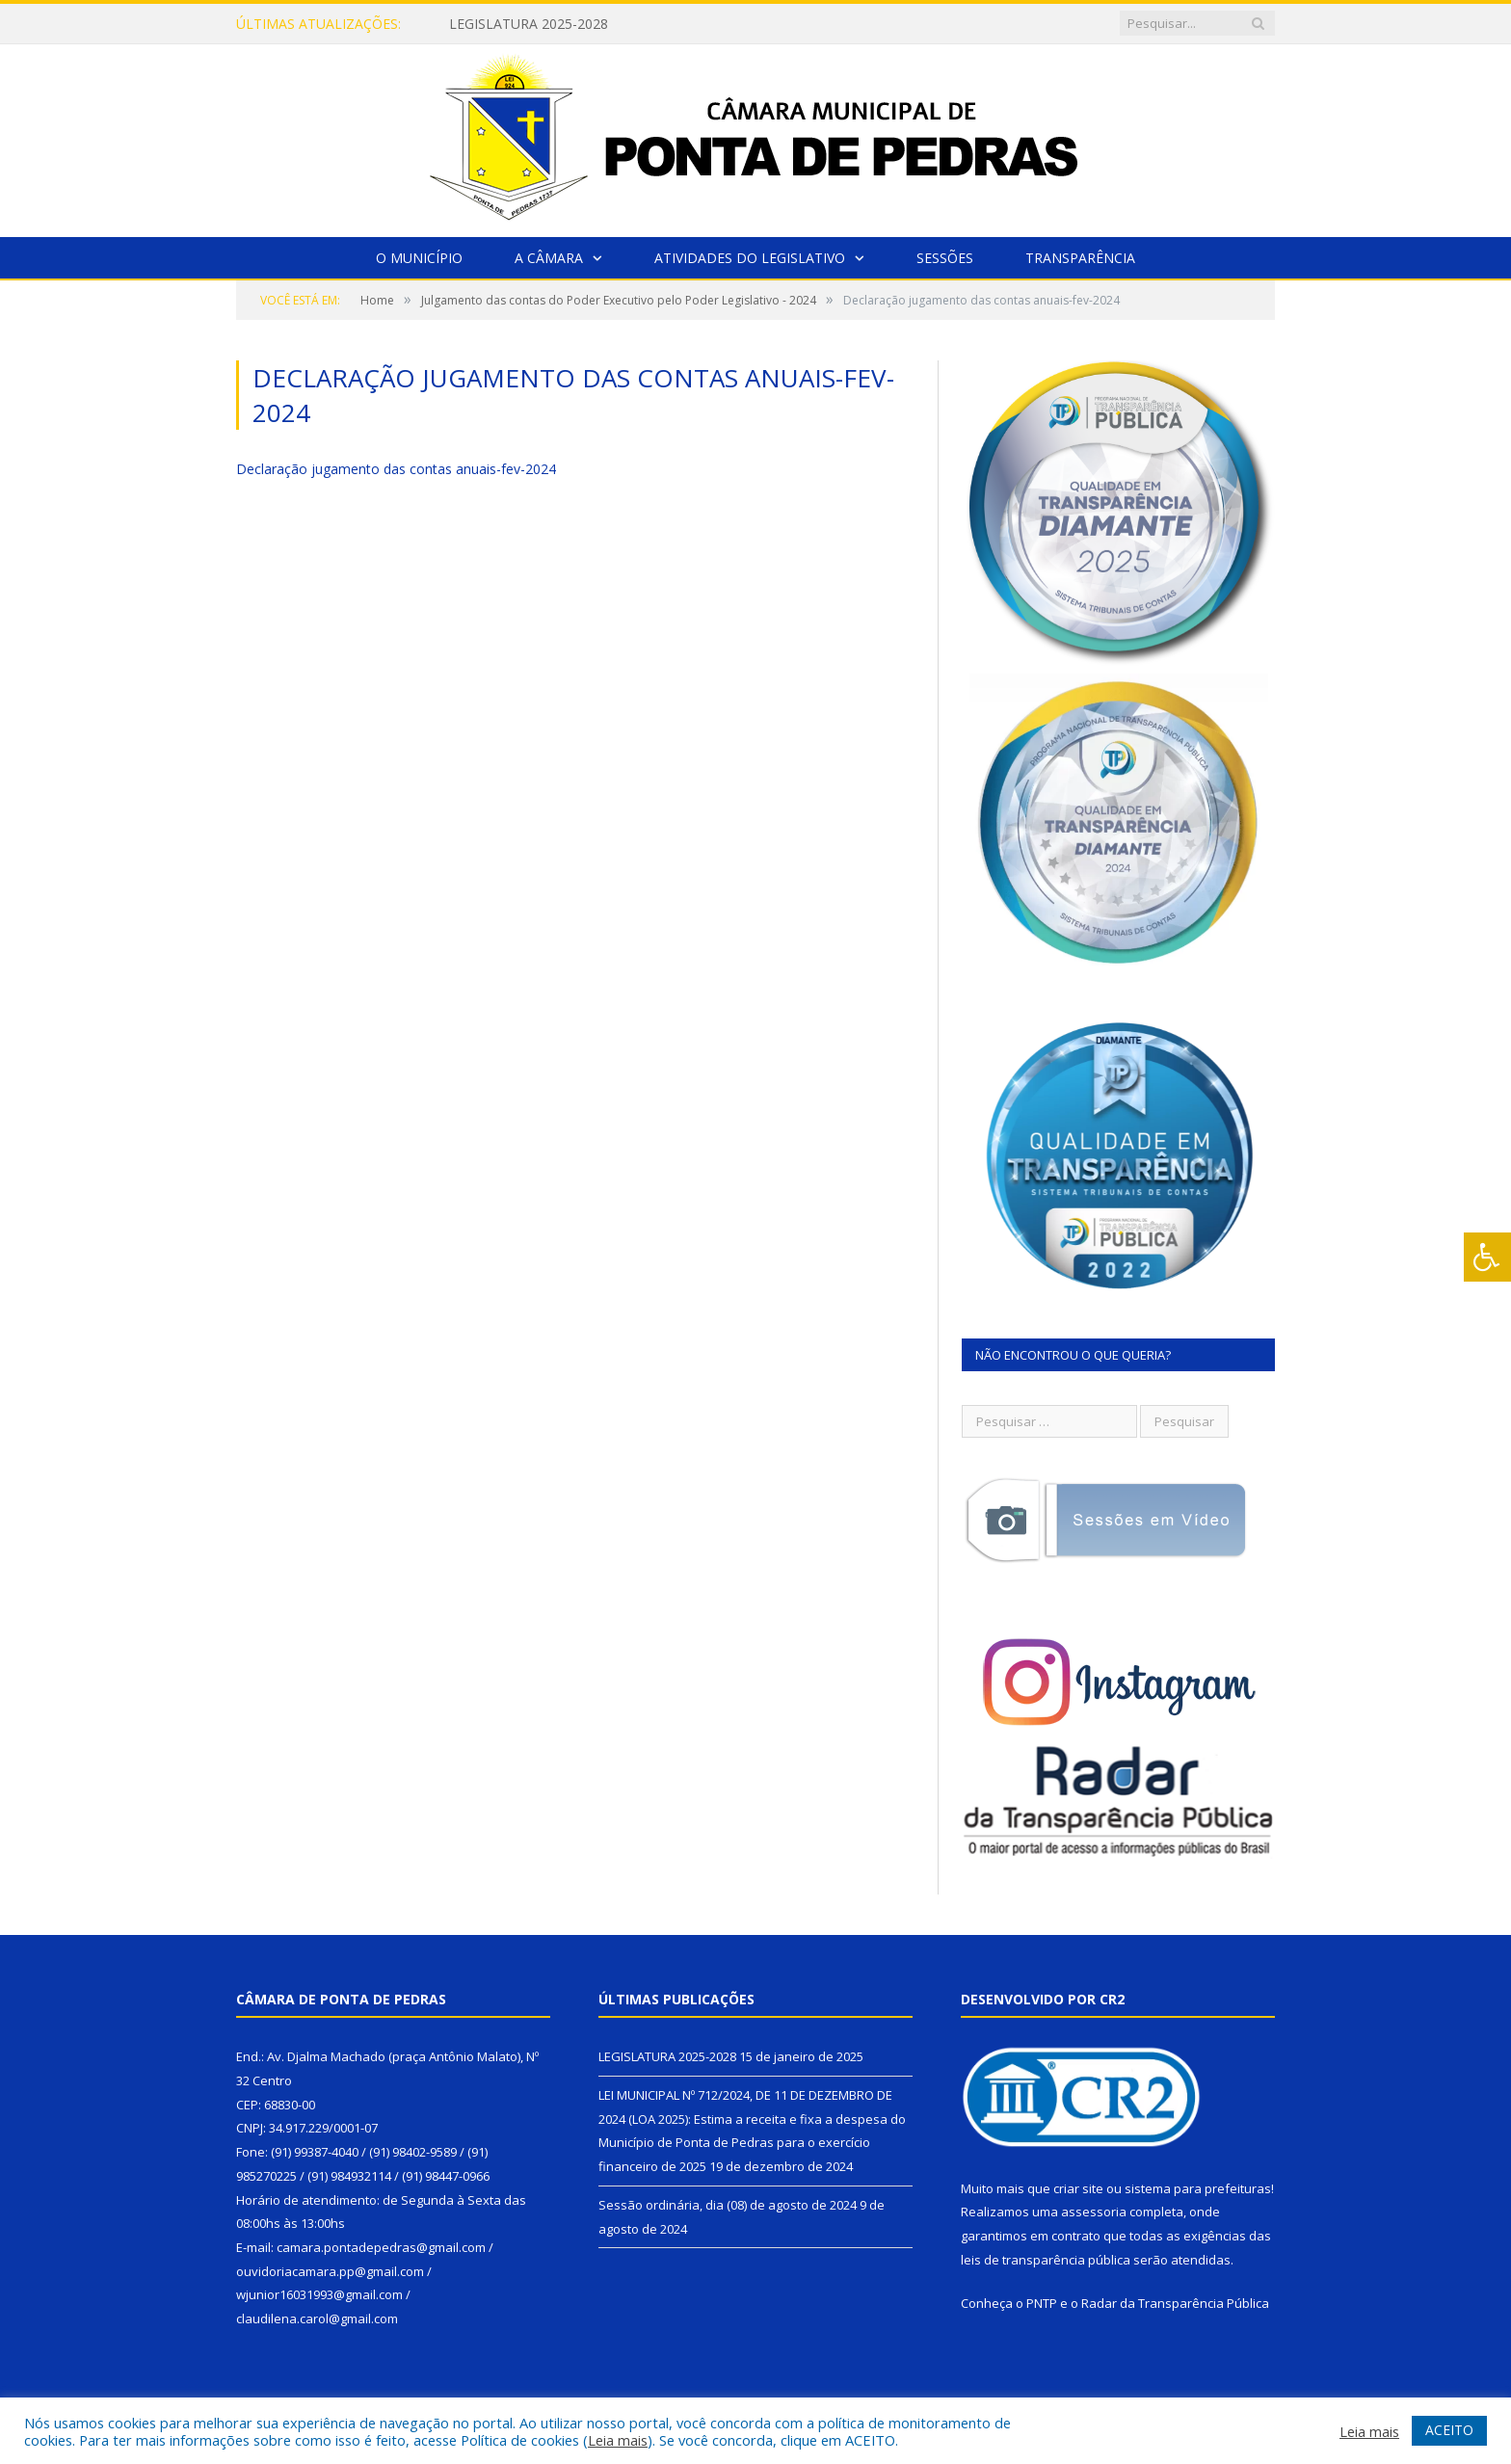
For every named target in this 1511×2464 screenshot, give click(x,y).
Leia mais (618, 2440)
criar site (1078, 2188)
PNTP (1041, 2303)
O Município (419, 258)
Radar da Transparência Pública (1175, 2303)
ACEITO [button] (1449, 2430)
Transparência (1080, 258)
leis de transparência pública (1045, 2259)
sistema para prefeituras (1198, 2188)
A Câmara (549, 258)
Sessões (944, 258)
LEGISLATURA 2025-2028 (528, 24)
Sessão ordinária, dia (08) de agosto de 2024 (727, 2204)
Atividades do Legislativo (749, 258)
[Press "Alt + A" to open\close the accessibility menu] (1487, 1257)
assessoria (1094, 2211)
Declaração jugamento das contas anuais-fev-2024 (396, 469)
